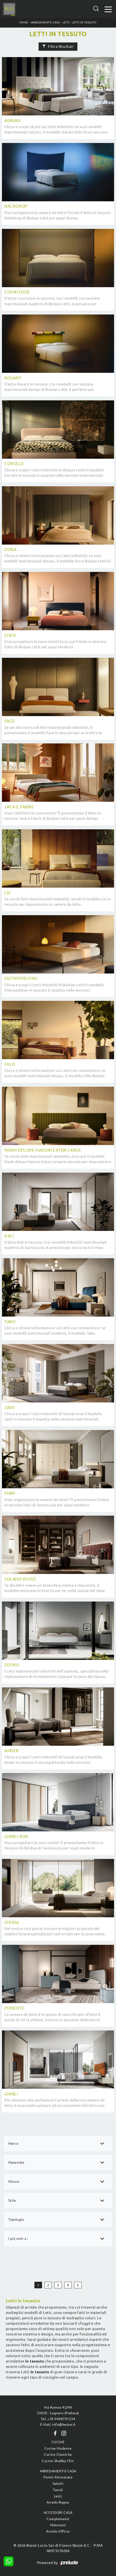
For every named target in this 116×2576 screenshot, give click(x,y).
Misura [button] (13, 2181)
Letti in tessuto (84, 22)
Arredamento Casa (45, 22)
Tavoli (58, 2490)
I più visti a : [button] (18, 2239)
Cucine (58, 2442)
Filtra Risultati (58, 47)
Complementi (58, 2519)
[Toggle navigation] (108, 9)
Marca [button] (13, 2143)
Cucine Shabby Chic (58, 2461)
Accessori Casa (58, 2513)
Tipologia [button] (16, 2219)
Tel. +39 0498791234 (58, 2419)
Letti (66, 22)
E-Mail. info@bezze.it (58, 2424)
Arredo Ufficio (58, 2531)
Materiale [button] (16, 2162)
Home (24, 22)
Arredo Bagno (58, 2502)
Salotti (58, 2483)
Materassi (58, 2525)
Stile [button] (12, 2200)
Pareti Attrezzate (58, 2477)
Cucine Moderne (58, 2448)
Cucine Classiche (58, 2454)
